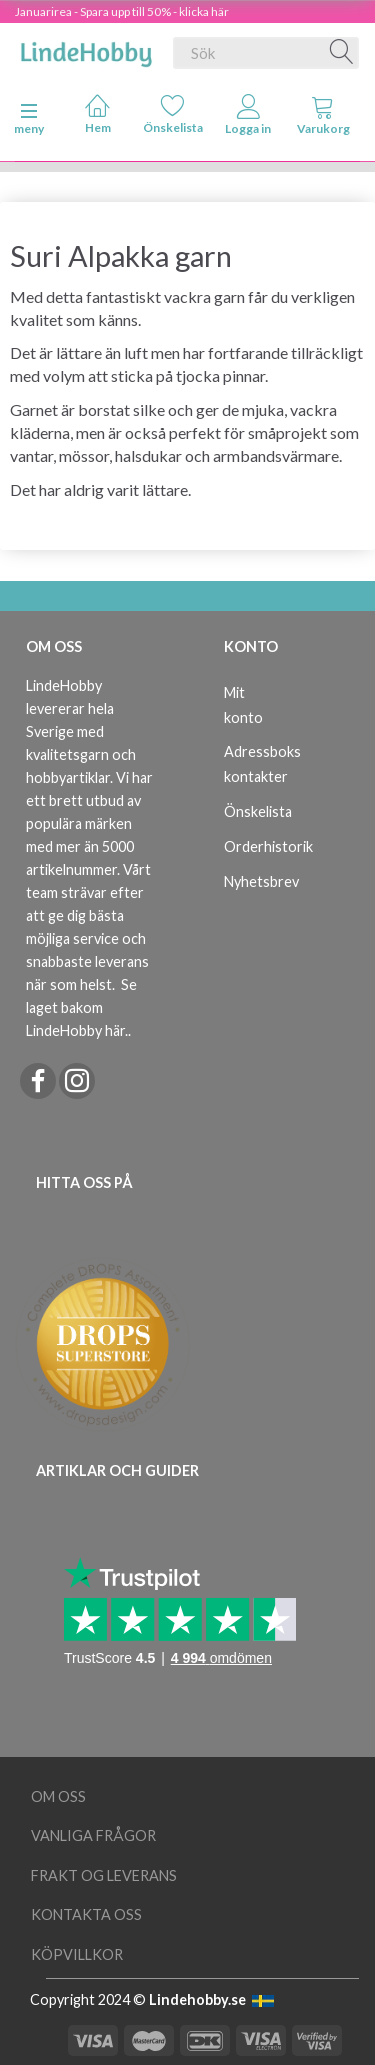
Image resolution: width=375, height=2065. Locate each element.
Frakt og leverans (104, 1875)
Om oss (58, 1796)
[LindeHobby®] (86, 49)
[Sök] (342, 53)
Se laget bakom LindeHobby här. (81, 1007)
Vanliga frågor (93, 1835)
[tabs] (323, 119)
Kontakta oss (86, 1914)
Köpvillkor (77, 1954)
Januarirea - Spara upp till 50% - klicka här (122, 11)
